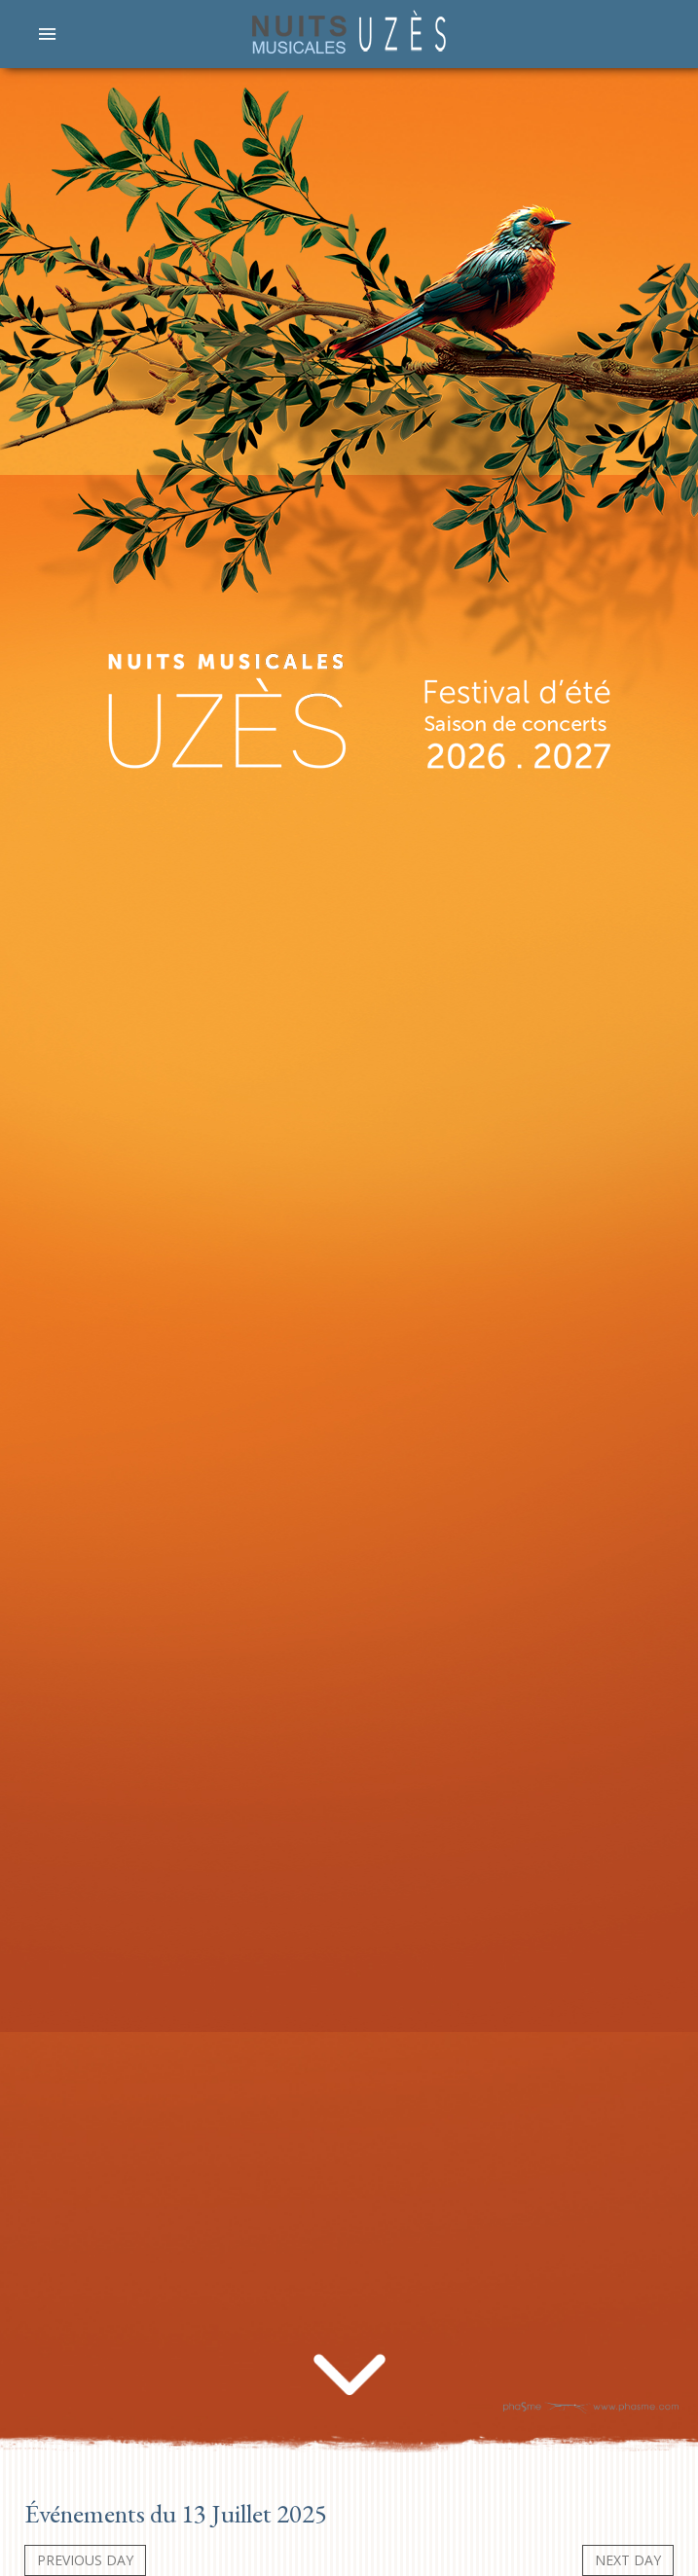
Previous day (85, 2560)
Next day (628, 2560)
